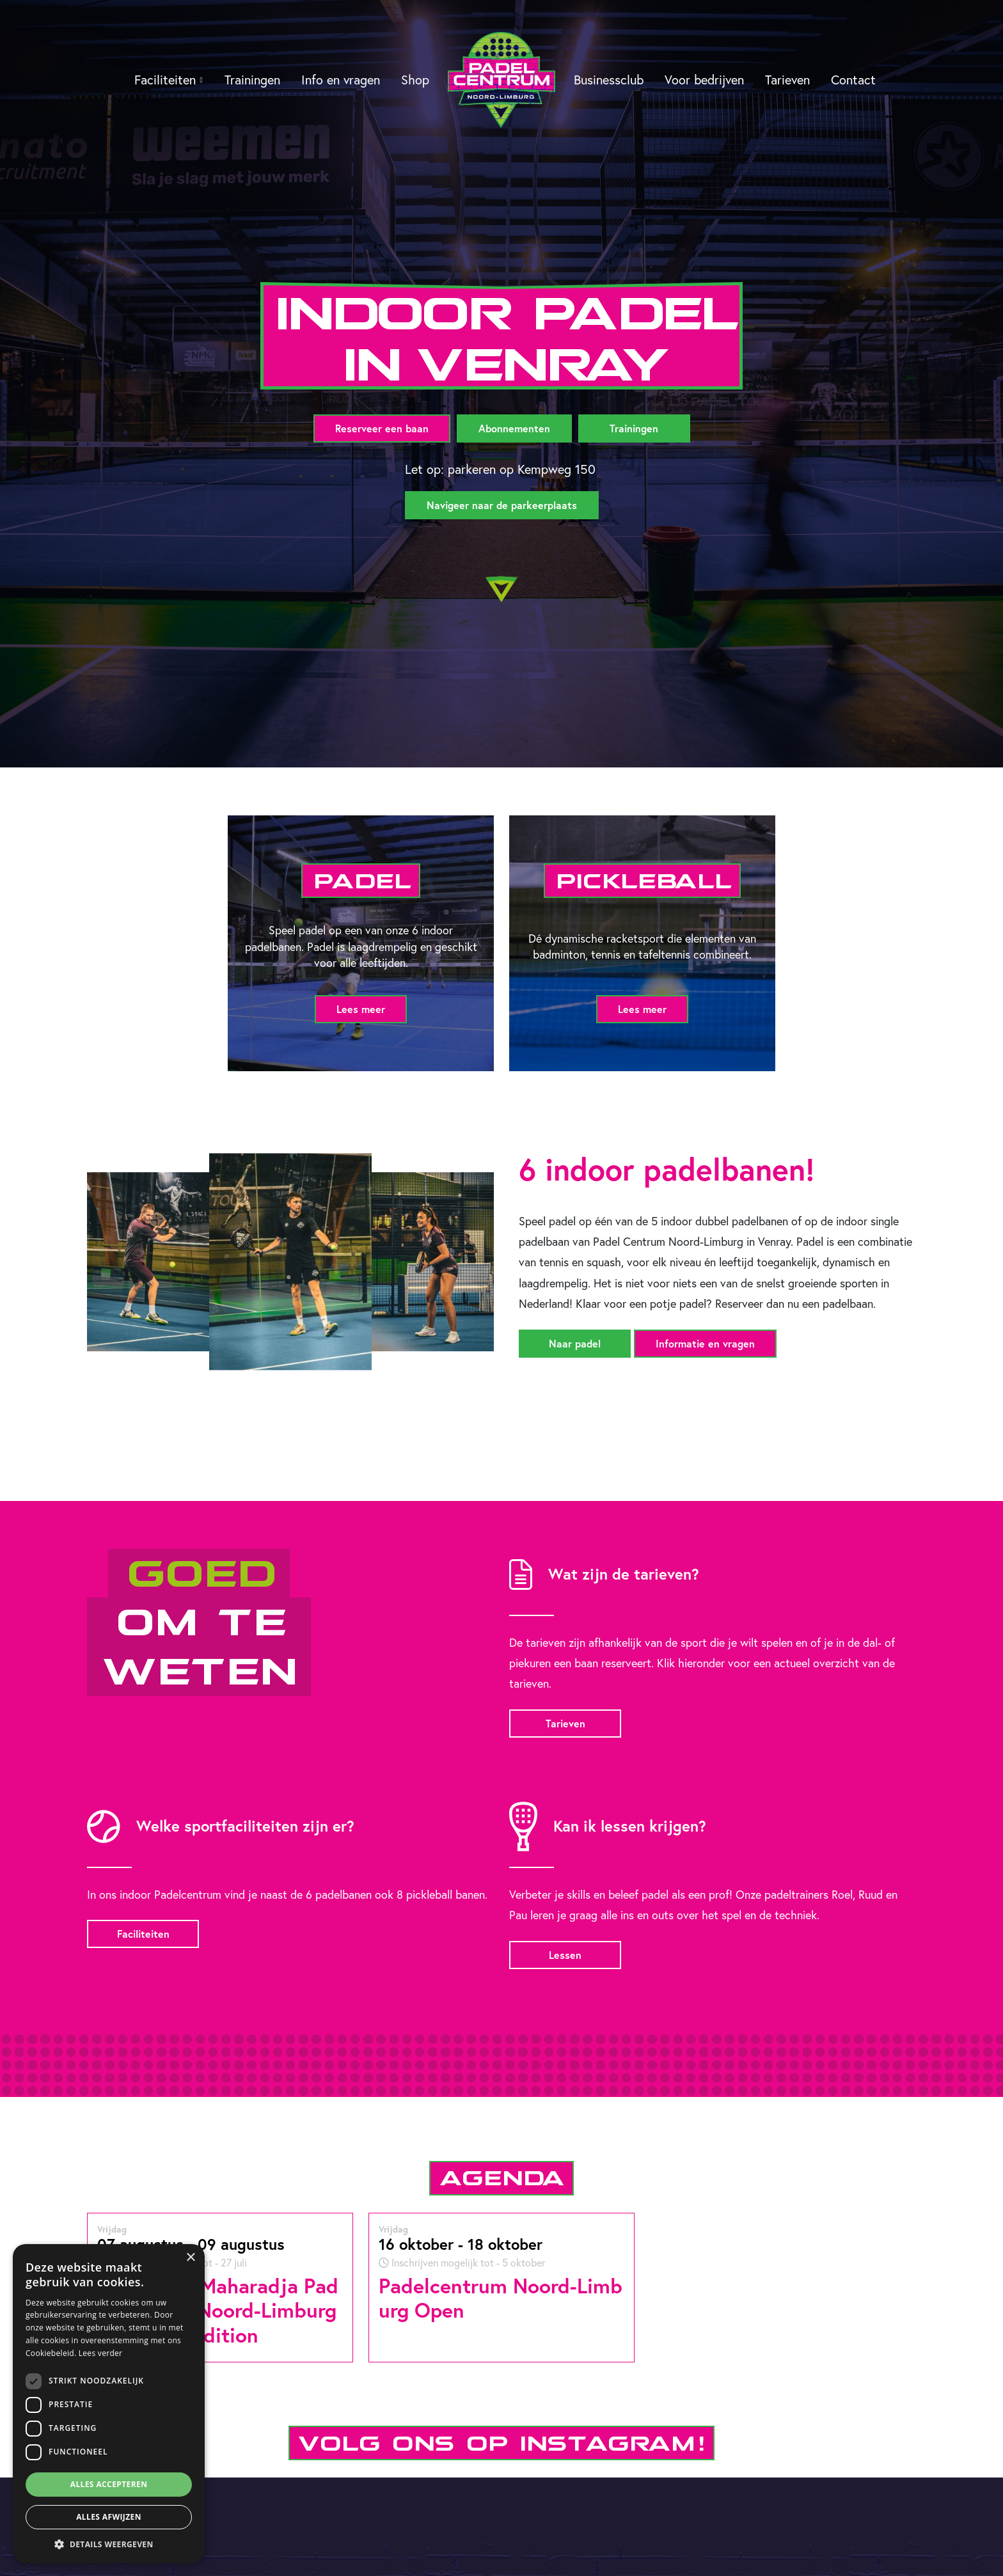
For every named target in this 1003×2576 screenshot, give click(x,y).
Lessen (565, 1954)
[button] (109, 2544)
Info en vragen (340, 79)
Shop (415, 79)
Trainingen (252, 79)
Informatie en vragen (705, 1343)
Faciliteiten (143, 1933)
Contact (853, 79)
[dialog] (109, 2403)
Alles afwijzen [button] (108, 2516)
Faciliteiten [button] (165, 79)
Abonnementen (514, 428)
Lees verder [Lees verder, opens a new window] (101, 2353)
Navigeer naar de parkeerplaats (502, 505)
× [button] (190, 2258)
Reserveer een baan (382, 428)
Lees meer (360, 1009)
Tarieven (787, 79)
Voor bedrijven (704, 79)
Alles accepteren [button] (109, 2484)
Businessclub (609, 79)
